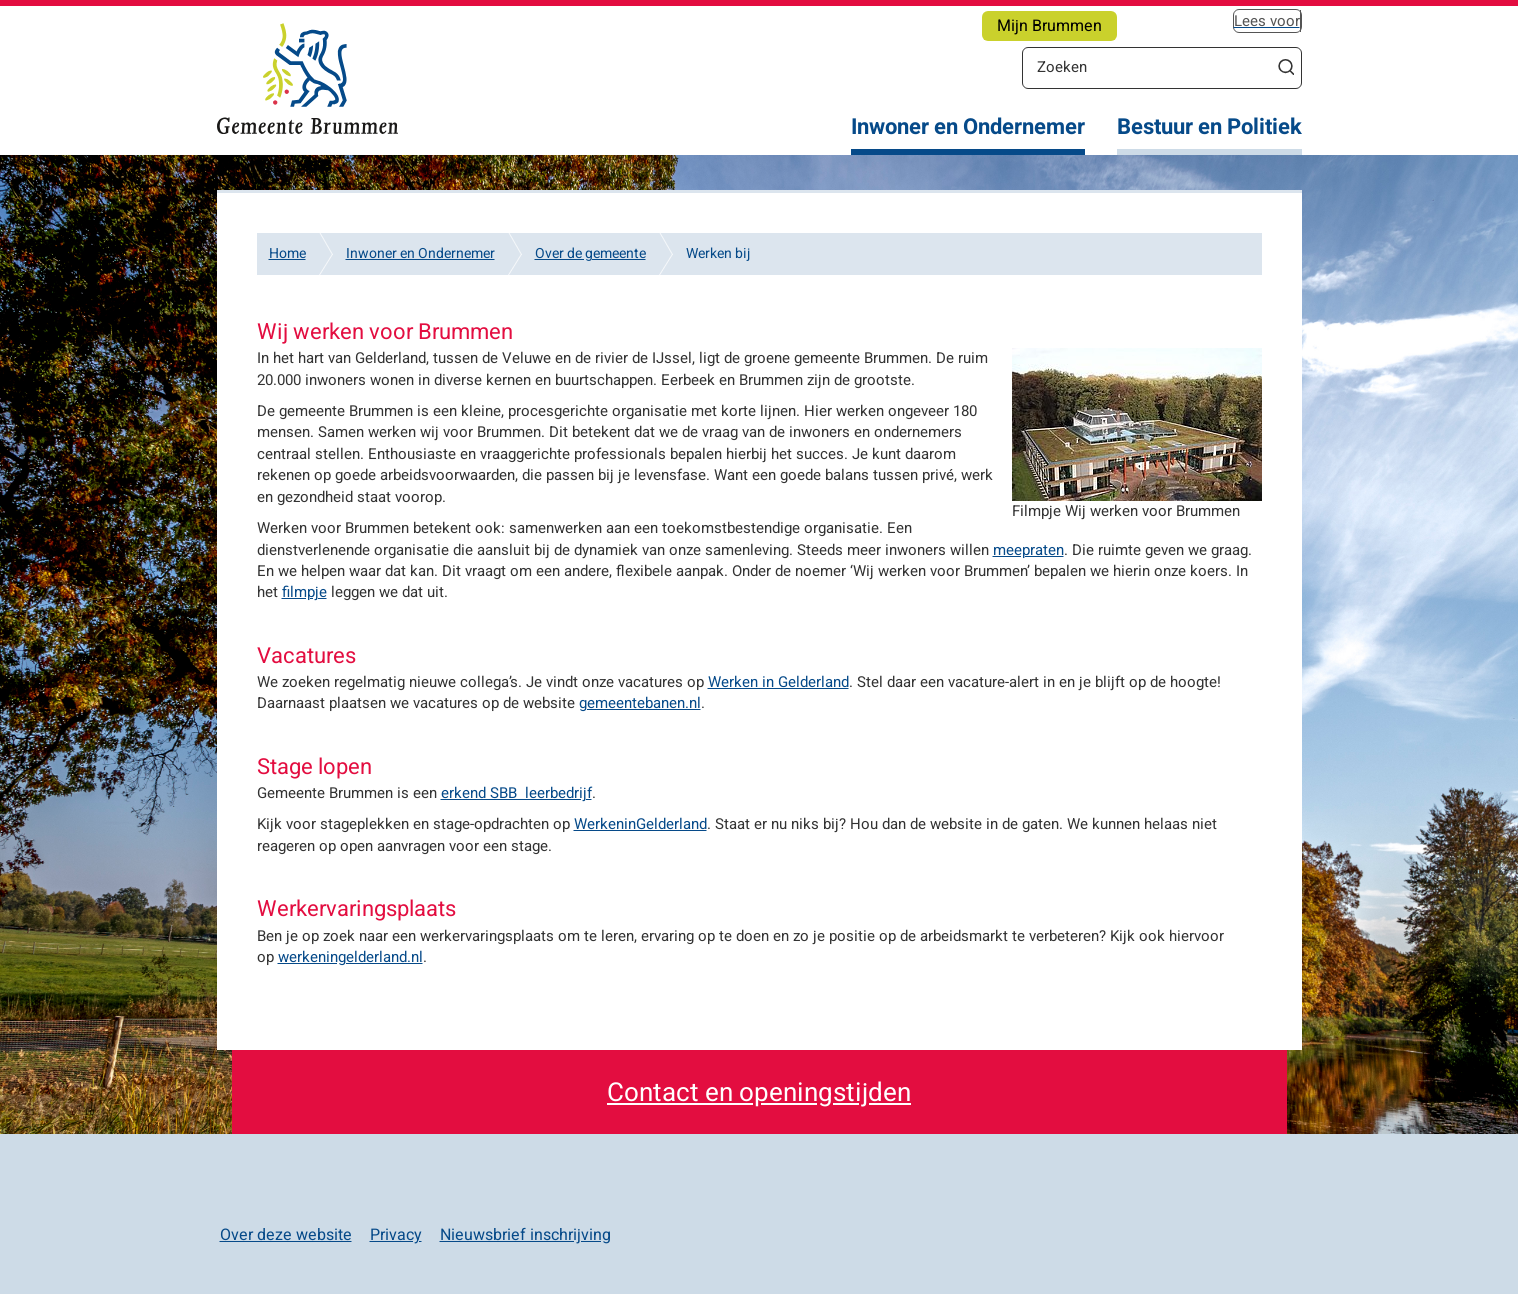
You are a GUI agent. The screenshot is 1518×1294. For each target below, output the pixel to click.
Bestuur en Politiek (1209, 127)
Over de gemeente (590, 253)
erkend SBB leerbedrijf (516, 793)
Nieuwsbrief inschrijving (525, 1235)
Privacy (396, 1235)
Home (287, 253)
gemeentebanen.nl (640, 703)
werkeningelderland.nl (350, 957)
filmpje (304, 592)
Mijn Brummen (1049, 26)
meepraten (1028, 550)
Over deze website (286, 1235)
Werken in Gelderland (778, 682)
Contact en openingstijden (759, 1093)
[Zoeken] (1147, 67)
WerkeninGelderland (640, 824)
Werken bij (718, 253)
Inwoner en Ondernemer (968, 127)
